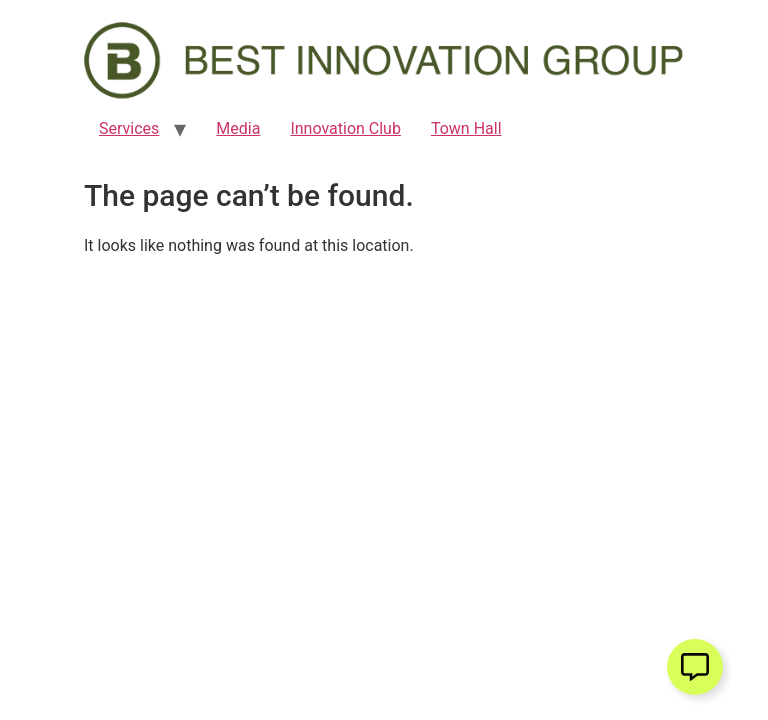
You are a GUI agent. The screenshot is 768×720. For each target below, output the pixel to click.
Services (129, 128)
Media (238, 128)
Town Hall (466, 128)
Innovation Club (345, 128)
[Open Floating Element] (695, 667)
